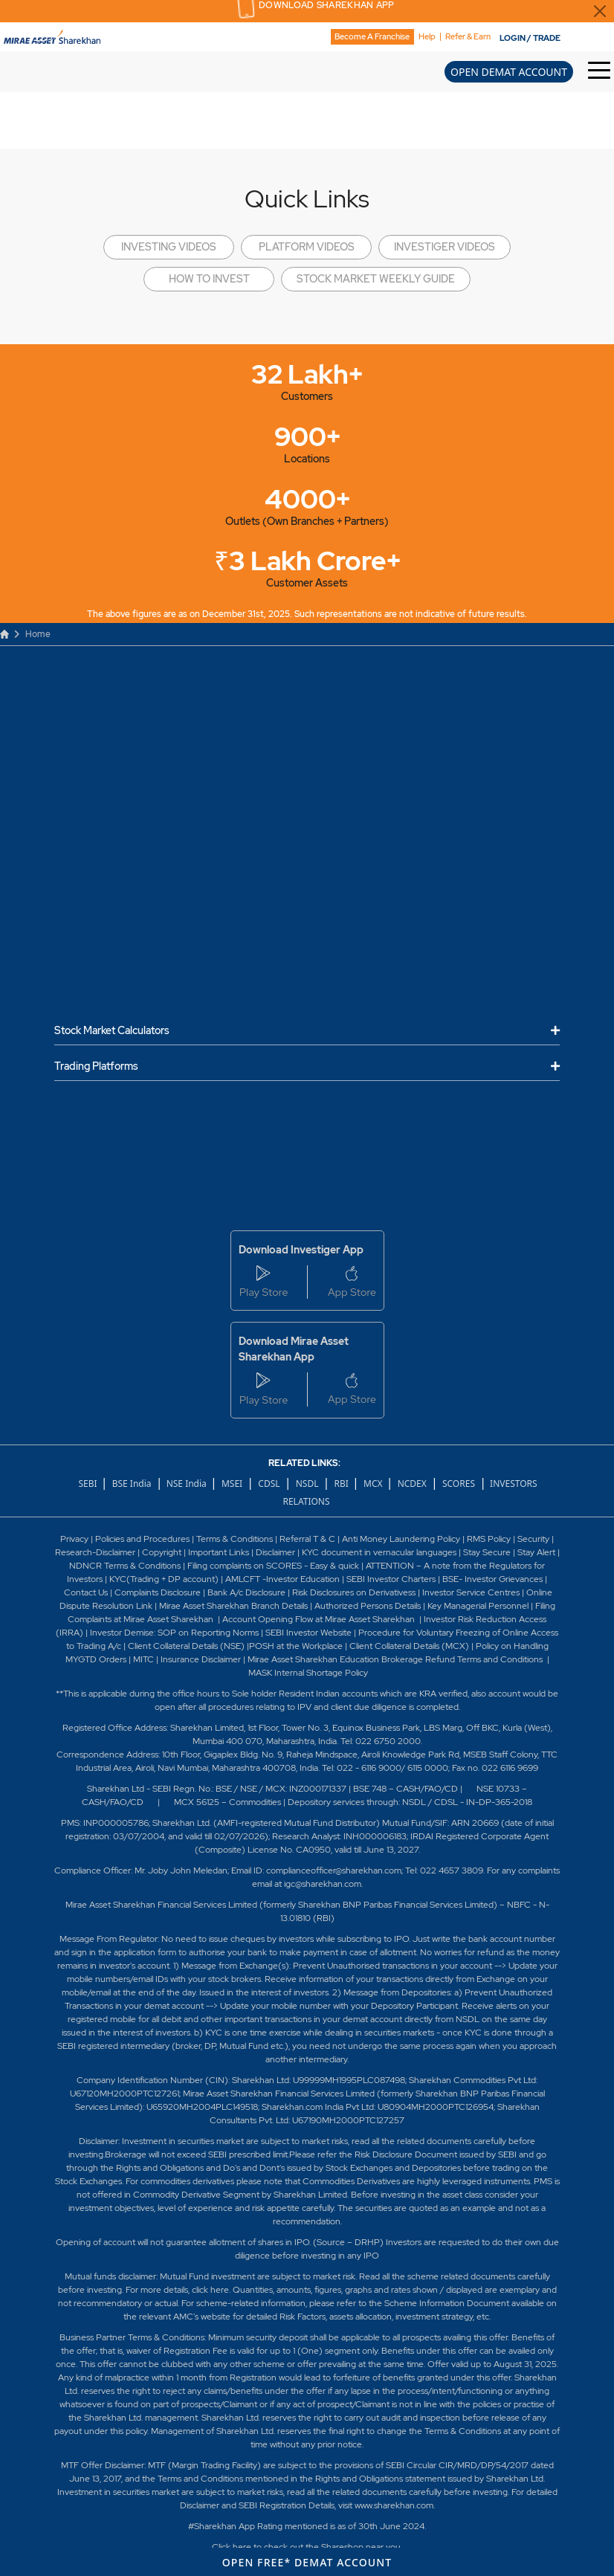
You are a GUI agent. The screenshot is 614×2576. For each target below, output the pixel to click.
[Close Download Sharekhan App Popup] (600, 11)
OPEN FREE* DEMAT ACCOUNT (307, 2562)
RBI (343, 1483)
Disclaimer (275, 1552)
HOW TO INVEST (209, 278)
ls (305, 1606)
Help (427, 37)
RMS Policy (489, 1539)
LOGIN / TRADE (530, 37)
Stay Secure (488, 1552)
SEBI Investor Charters (391, 1579)
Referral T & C (307, 1539)
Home (25, 634)
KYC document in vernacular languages (379, 1552)
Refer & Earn (468, 37)
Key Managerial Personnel (479, 1606)
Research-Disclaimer (95, 1552)
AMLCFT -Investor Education (283, 1579)
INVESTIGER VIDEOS (444, 247)
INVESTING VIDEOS (168, 247)
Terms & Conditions (235, 1539)
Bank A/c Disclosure (246, 1592)
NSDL (307, 1483)
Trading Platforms (96, 1066)
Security (533, 1539)
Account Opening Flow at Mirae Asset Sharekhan (318, 1619)
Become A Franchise (372, 36)
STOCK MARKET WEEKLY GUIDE (376, 278)
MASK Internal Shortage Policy (308, 1673)
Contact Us (86, 1592)
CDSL (268, 1483)
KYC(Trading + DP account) (164, 1579)
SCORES (458, 1483)
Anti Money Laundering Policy (400, 1539)
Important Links (218, 1552)
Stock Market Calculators (111, 1030)
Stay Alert (536, 1552)
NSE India (186, 1483)
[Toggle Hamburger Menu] (601, 71)
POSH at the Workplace (296, 1646)
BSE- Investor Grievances (492, 1579)
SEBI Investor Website (308, 1633)
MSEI (232, 1483)
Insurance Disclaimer (201, 1659)
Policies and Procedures (142, 1539)
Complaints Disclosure (157, 1592)
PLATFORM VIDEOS (307, 247)
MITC (143, 1659)
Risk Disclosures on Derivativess (354, 1592)
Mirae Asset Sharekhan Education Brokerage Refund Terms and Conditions (396, 1659)
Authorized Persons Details (367, 1606)
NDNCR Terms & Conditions (125, 1566)
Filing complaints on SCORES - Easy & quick (273, 1566)
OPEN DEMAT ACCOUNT (508, 72)
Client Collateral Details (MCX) (409, 1646)
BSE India (132, 1483)
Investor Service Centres (471, 1592)
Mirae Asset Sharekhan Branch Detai (231, 1606)
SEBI (88, 1483)
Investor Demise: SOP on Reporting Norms (174, 1633)
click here (210, 2290)
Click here (231, 2547)
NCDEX (412, 1483)
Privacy (75, 1539)
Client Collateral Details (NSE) (186, 1646)
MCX (374, 1483)
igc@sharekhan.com (322, 1884)
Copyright (161, 1552)
